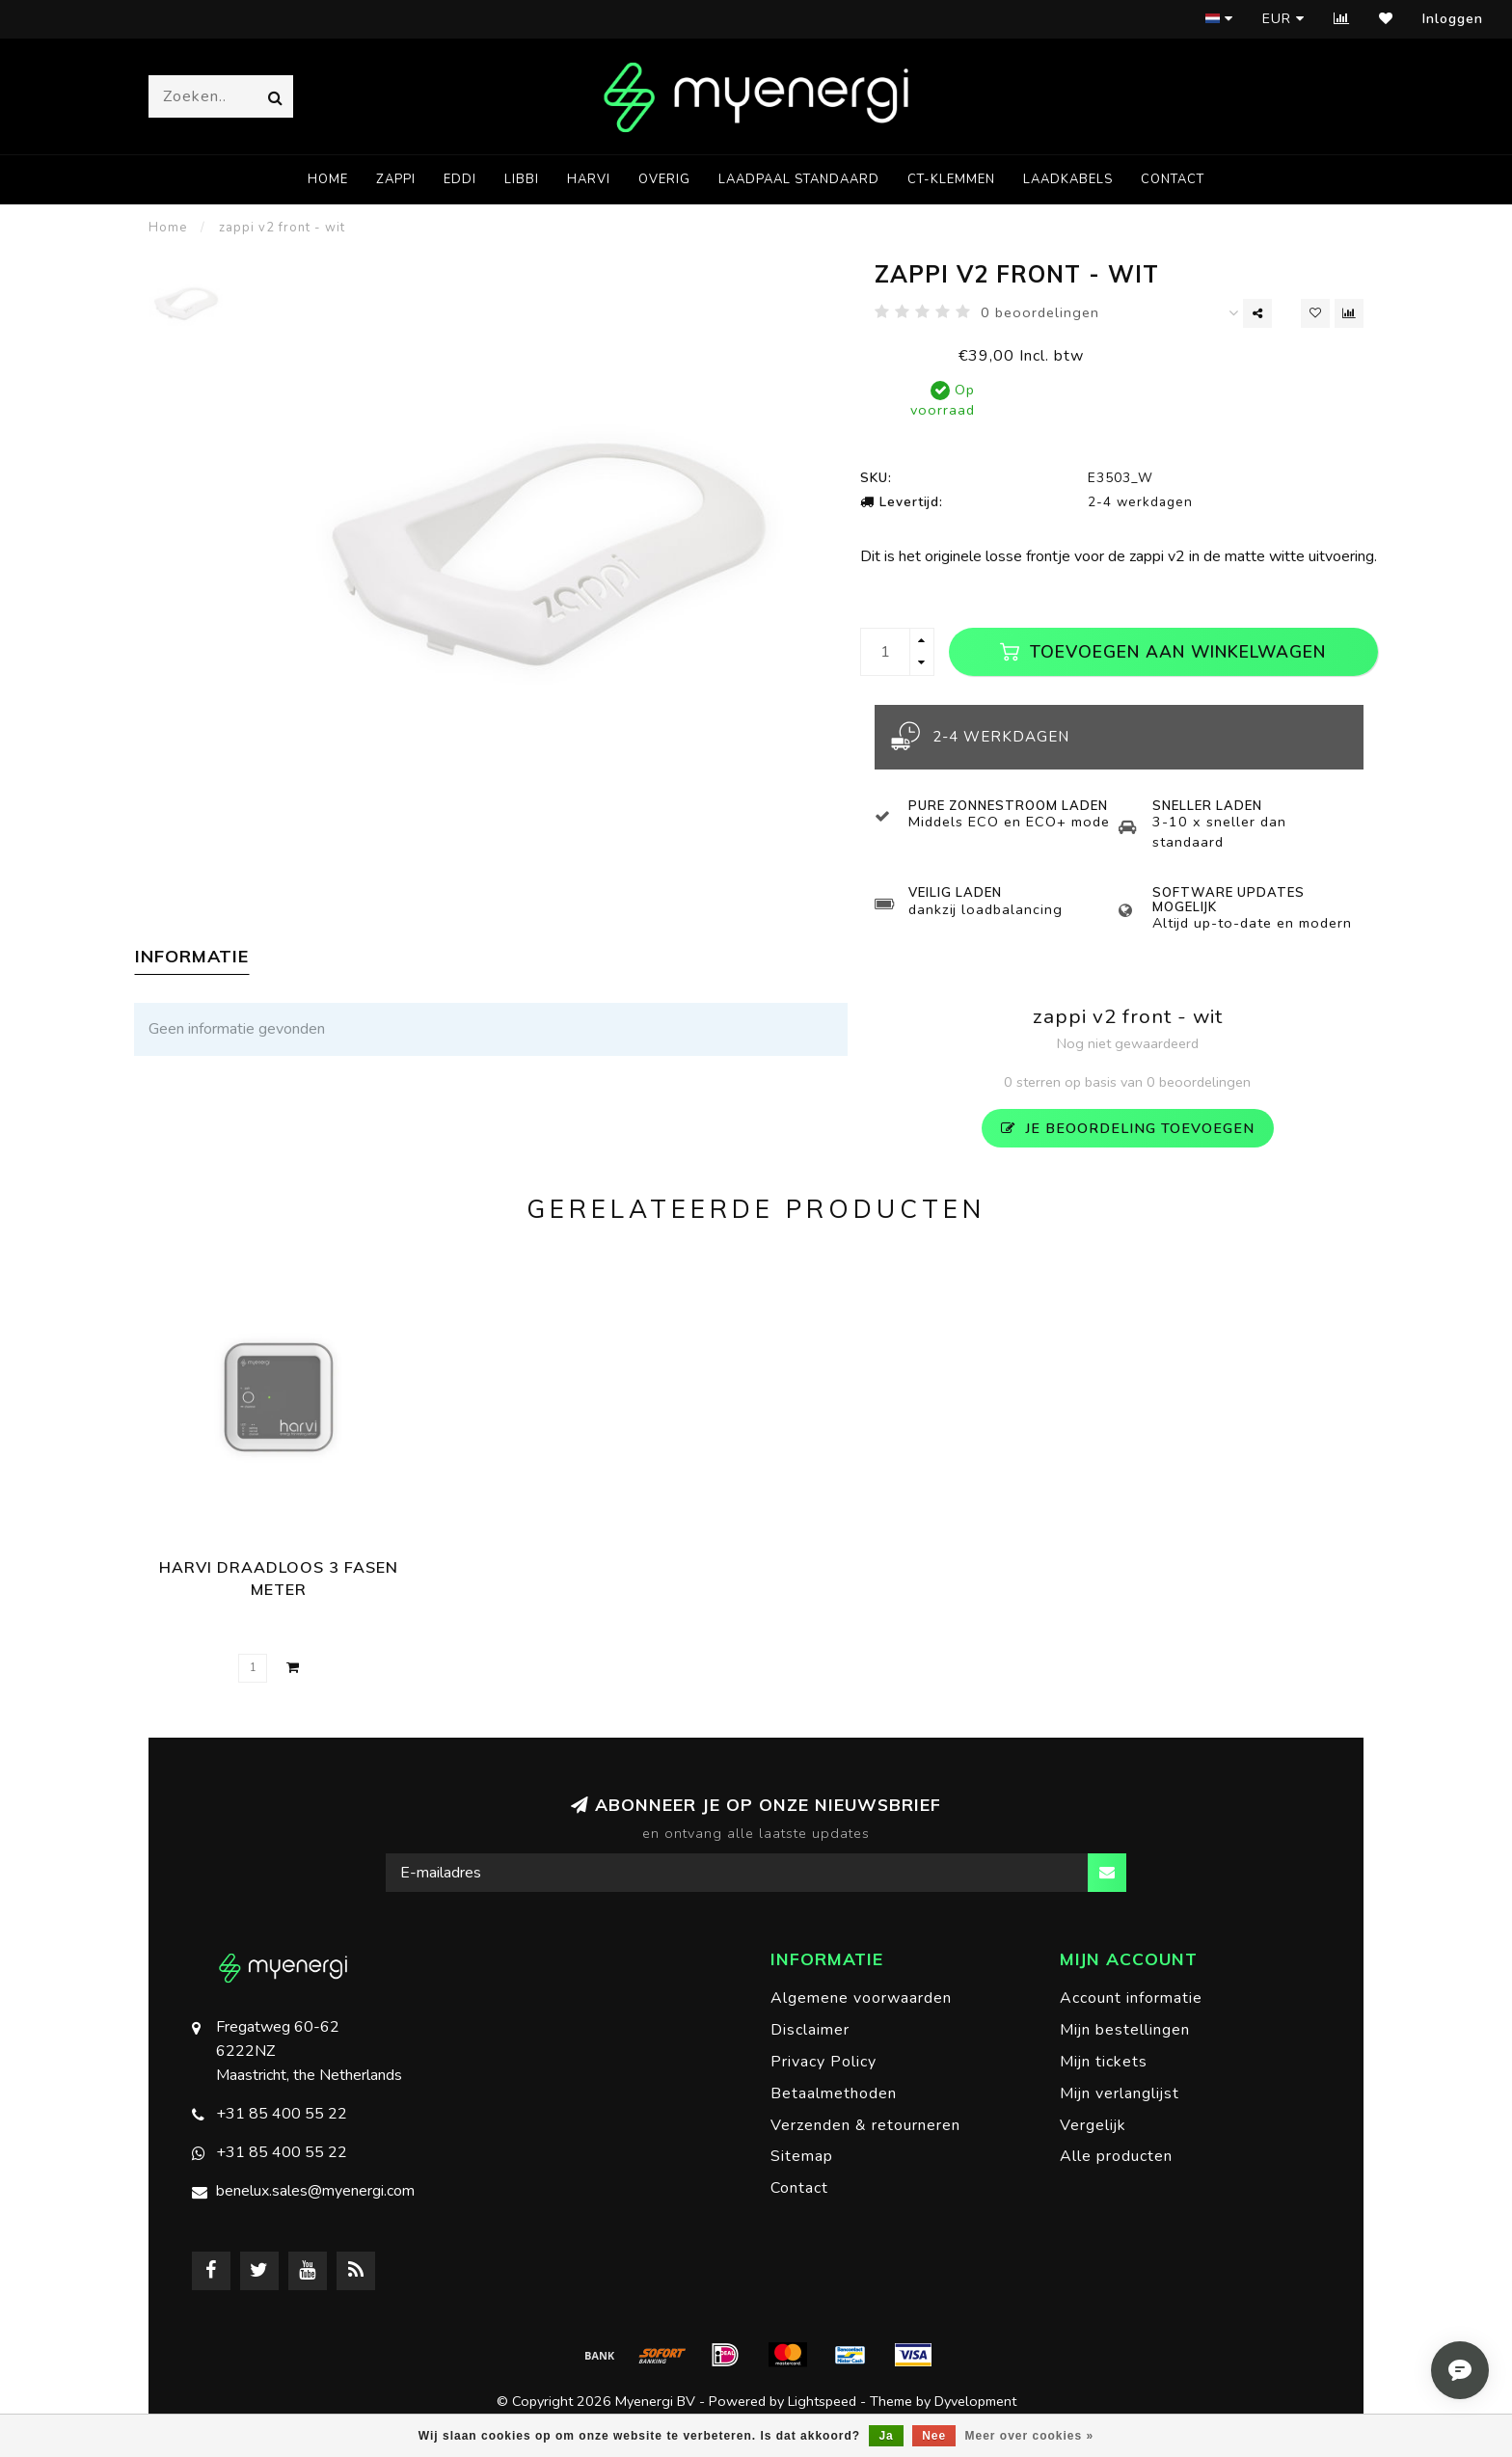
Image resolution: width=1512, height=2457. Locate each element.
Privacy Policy (823, 2061)
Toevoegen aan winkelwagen (1163, 651)
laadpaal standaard (798, 179)
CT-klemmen (951, 179)
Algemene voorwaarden (861, 1998)
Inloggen (1452, 19)
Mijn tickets (1104, 2061)
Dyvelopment (975, 2401)
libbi (521, 179)
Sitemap (801, 2156)
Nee (934, 2436)
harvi (588, 179)
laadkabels (1068, 179)
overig (664, 179)
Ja (885, 2436)
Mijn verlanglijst (1119, 2093)
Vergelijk (1093, 2125)
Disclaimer (810, 2029)
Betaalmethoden (833, 2093)
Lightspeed (822, 2401)
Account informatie (1131, 1998)
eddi (460, 179)
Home (328, 179)
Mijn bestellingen (1125, 2029)
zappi (396, 179)
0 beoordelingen (1040, 312)
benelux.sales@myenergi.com (315, 2190)
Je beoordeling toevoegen (1128, 1128)
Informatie (192, 956)
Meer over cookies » (1029, 2436)
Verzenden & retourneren (865, 2125)
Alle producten (1116, 2156)
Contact (1172, 179)
